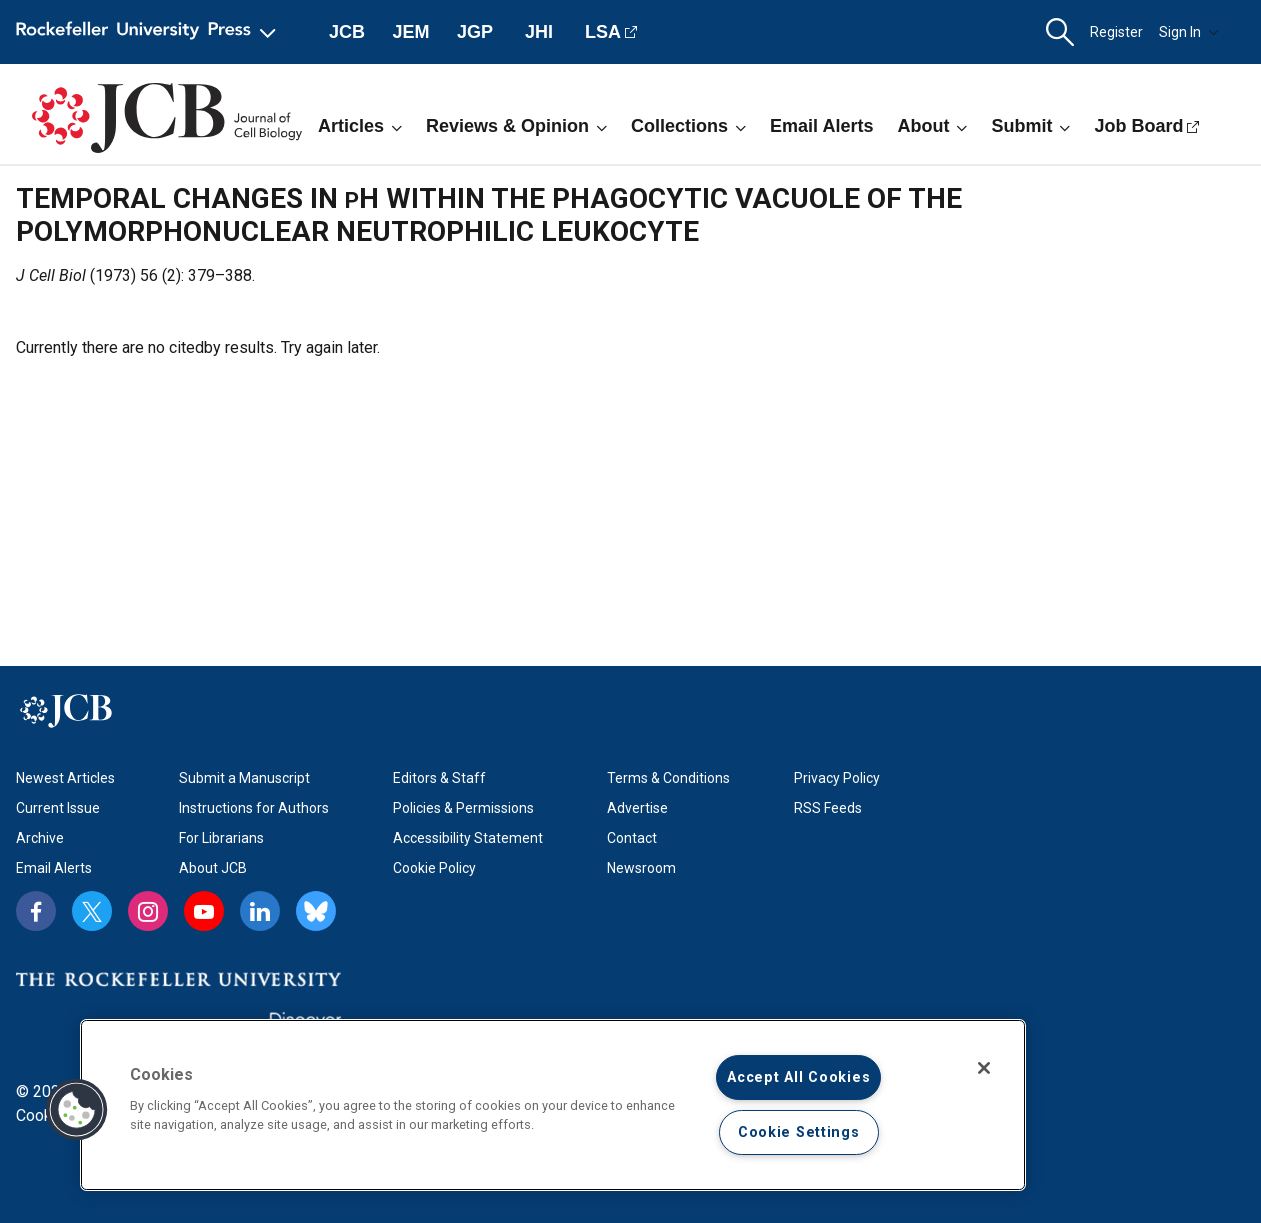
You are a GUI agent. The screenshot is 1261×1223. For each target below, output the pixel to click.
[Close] (984, 1068)
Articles (360, 126)
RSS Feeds (828, 808)
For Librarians (221, 838)
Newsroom (641, 868)
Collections (688, 126)
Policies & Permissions (463, 808)
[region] (553, 1105)
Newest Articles (65, 778)
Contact (632, 838)
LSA (603, 32)
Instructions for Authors (254, 808)
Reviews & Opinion (516, 126)
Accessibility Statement (468, 838)
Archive (40, 838)
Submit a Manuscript (244, 778)
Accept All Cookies (798, 1077)
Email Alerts (821, 126)
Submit (1030, 126)
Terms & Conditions (668, 778)
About (932, 126)
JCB (347, 32)
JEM (410, 32)
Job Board (1138, 126)
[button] (1060, 32)
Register (1116, 32)
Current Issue (58, 808)
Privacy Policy (837, 778)
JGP (475, 32)
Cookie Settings (799, 1132)
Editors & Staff (439, 778)
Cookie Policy (434, 868)
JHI (539, 32)
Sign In (1189, 32)
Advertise (637, 808)
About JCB (213, 868)
